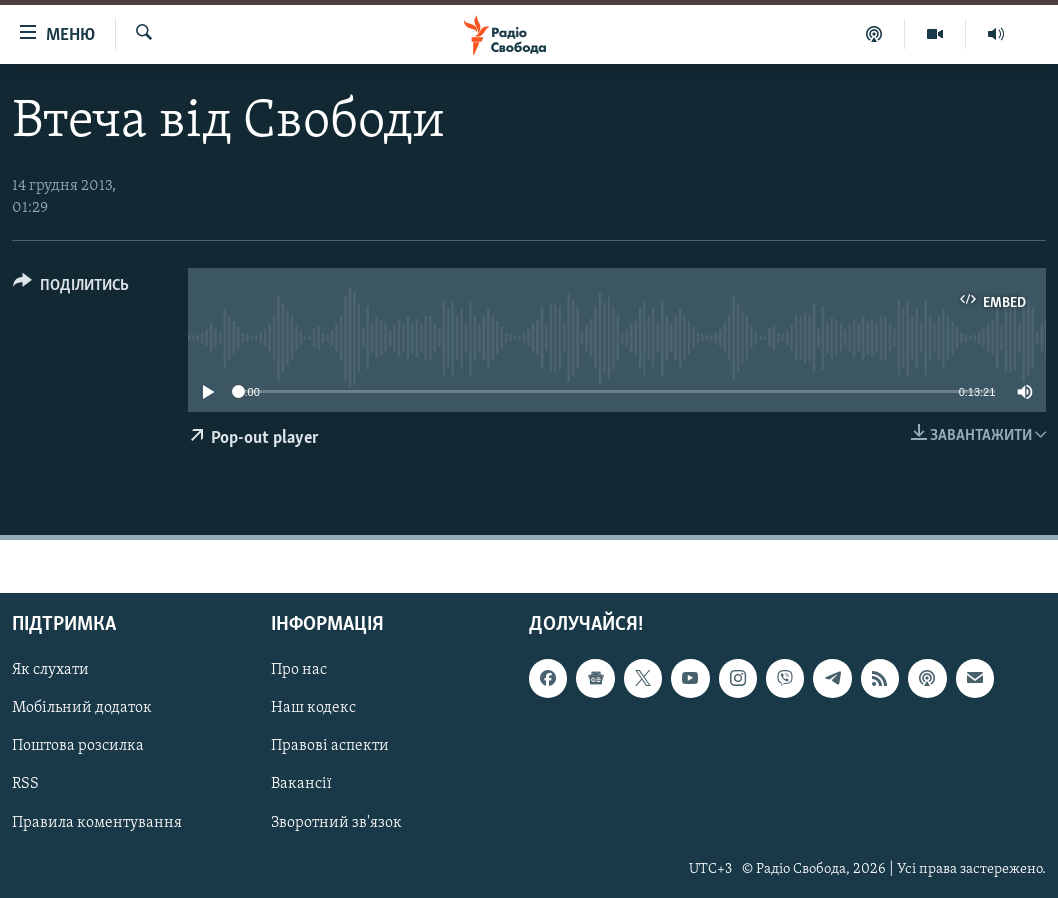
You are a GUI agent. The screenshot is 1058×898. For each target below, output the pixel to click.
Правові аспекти (330, 746)
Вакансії (301, 784)
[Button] (71, 288)
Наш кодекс (313, 708)
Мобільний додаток (82, 708)
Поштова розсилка (78, 746)
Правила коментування (97, 822)
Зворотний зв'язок (336, 822)
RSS (25, 784)
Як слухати (50, 670)
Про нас (299, 670)
